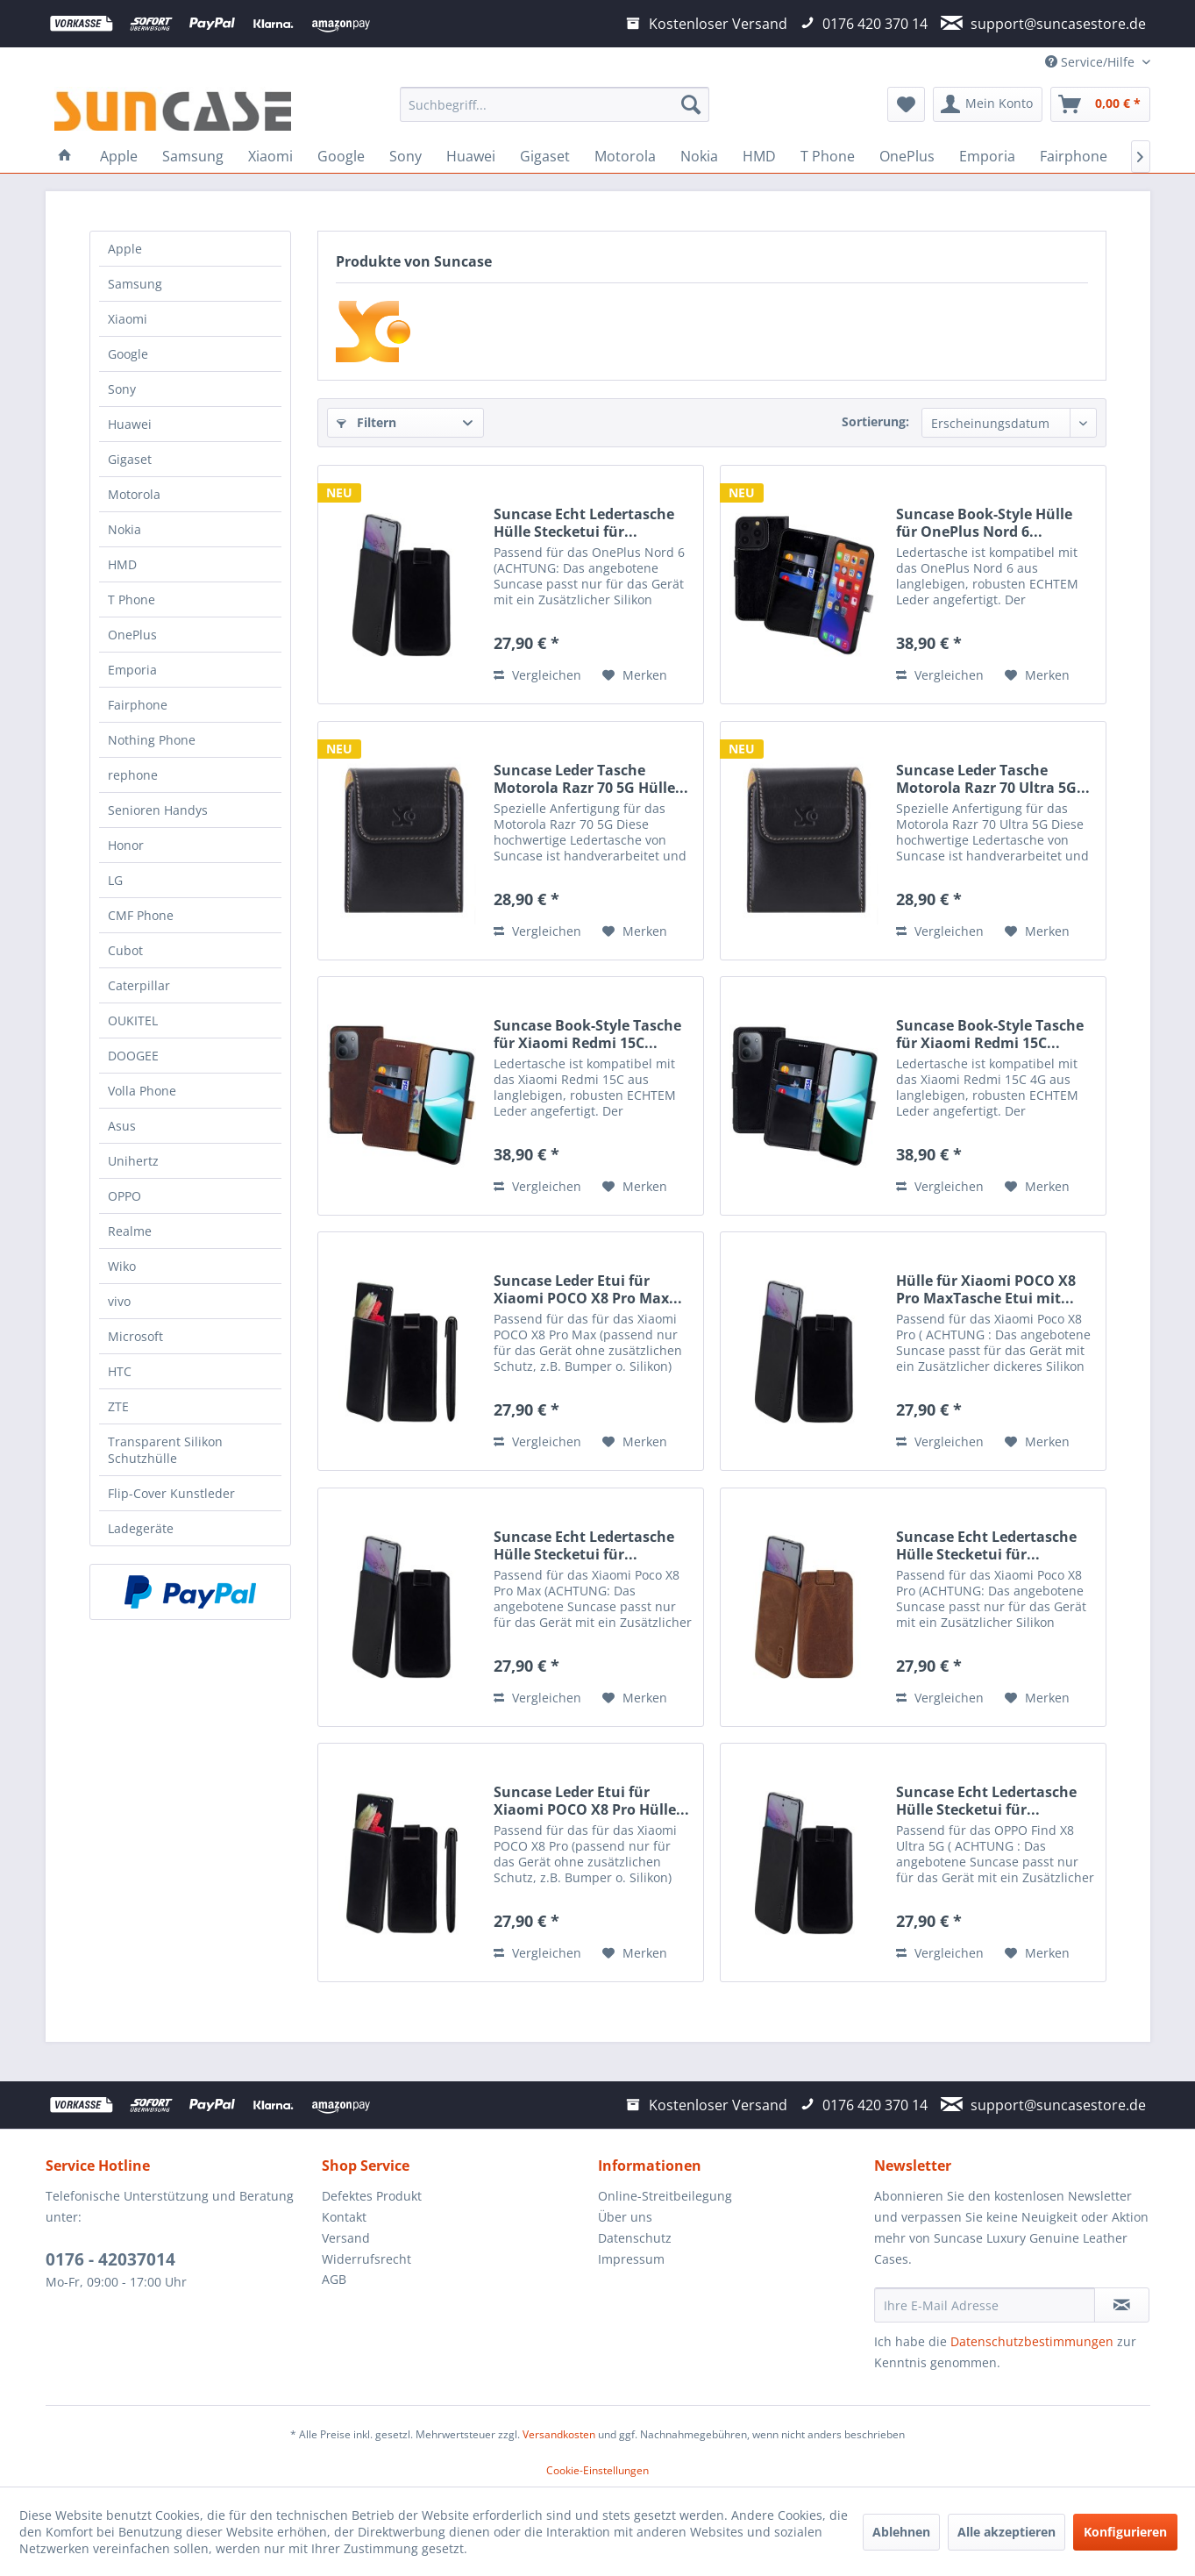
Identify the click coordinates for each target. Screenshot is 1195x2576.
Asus (122, 1125)
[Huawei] (471, 156)
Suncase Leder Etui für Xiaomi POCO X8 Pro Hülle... (591, 1800)
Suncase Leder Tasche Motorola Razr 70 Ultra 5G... (993, 778)
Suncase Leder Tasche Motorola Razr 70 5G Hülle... (591, 778)
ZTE (118, 1406)
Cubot (125, 950)
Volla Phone (142, 1090)
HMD (122, 564)
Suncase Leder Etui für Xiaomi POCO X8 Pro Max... (588, 1289)
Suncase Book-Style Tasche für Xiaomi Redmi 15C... (587, 1034)
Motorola (134, 494)
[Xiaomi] (270, 156)
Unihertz (133, 1160)
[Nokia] (699, 156)
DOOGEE (133, 1055)
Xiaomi (127, 318)
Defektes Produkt (372, 2195)
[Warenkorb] (1100, 104)
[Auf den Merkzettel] (634, 675)
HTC (120, 1371)
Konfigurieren (1125, 2531)
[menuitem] (554, 104)
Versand (346, 2238)
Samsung (135, 283)
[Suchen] (690, 104)
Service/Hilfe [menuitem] (1091, 62)
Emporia (132, 669)
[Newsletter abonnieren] (1121, 2305)
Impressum (631, 2259)
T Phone (131, 599)
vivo (119, 1301)
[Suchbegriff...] (554, 104)
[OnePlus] (907, 156)
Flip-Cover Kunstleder (171, 1493)
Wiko (122, 1266)
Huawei (130, 424)
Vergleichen (537, 675)
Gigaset (130, 459)
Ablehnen (901, 2531)
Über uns (625, 2217)
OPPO (124, 1196)
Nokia (124, 529)
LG (115, 880)
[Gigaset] (545, 156)
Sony (122, 389)
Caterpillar (139, 985)
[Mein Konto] (987, 104)
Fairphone (137, 704)
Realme (130, 1231)
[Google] (341, 156)
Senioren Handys (158, 810)
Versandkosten (559, 2434)
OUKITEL (133, 1020)
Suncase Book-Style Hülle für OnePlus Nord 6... (984, 522)
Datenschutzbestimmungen (1031, 2341)
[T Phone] (827, 156)
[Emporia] (987, 156)
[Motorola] (625, 156)
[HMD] (759, 156)
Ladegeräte (141, 1528)
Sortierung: (875, 421)
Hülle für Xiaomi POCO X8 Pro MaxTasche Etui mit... (986, 1289)
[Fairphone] (1074, 156)
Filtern (366, 422)
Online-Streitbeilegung (665, 2195)
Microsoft (135, 1336)
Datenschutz (635, 2238)
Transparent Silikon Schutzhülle (165, 1449)
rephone (133, 775)
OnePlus (132, 634)
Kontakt (344, 2217)
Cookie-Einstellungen (597, 2470)
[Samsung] (193, 156)
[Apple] (119, 156)
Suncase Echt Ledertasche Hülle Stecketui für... (584, 522)
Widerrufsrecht (366, 2259)
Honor (126, 845)
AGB (334, 2279)
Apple (125, 248)
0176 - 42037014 (110, 2259)
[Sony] (405, 156)
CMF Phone (141, 915)
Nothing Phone (152, 739)
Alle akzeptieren (1006, 2531)
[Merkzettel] (906, 104)
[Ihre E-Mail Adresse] (984, 2305)
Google (128, 354)
